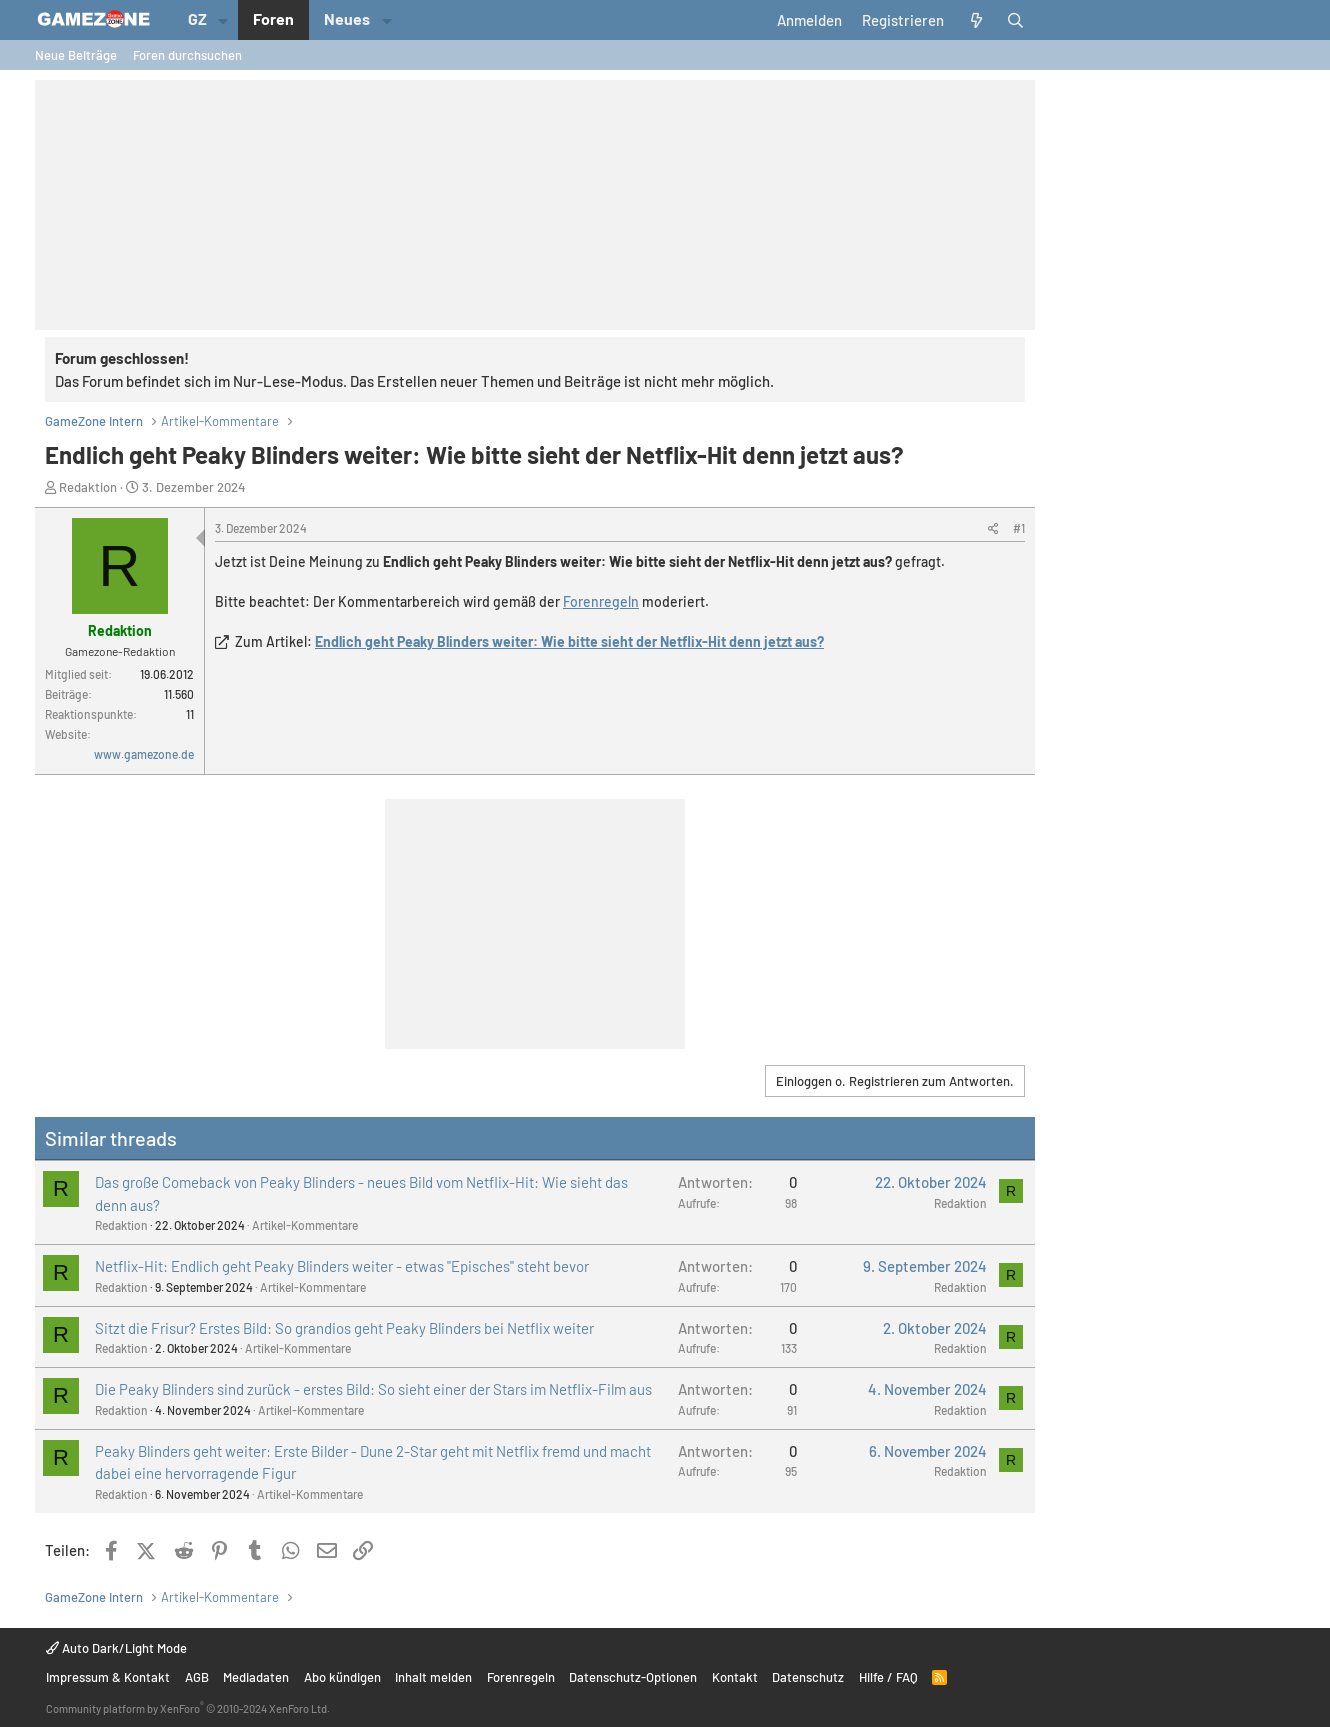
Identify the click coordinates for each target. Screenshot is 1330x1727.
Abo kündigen (342, 1677)
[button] (223, 20)
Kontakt (735, 1677)
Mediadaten (256, 1677)
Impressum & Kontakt (108, 1677)
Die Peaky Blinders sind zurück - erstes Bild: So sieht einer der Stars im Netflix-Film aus (373, 1389)
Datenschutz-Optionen (633, 1677)
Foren (273, 18)
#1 (1019, 528)
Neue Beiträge (76, 55)
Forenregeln (601, 601)
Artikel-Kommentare (305, 1225)
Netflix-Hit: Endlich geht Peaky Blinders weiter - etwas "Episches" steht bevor (342, 1266)
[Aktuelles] (975, 20)
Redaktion (88, 487)
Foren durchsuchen (187, 55)
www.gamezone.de (144, 754)
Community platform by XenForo (188, 1708)
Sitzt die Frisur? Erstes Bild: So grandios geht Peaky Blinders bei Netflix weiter (344, 1328)
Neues (347, 18)
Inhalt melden (433, 1677)
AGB (197, 1677)
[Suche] (1015, 20)
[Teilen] (993, 528)
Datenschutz (808, 1677)
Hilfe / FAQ (888, 1677)
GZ (197, 18)
